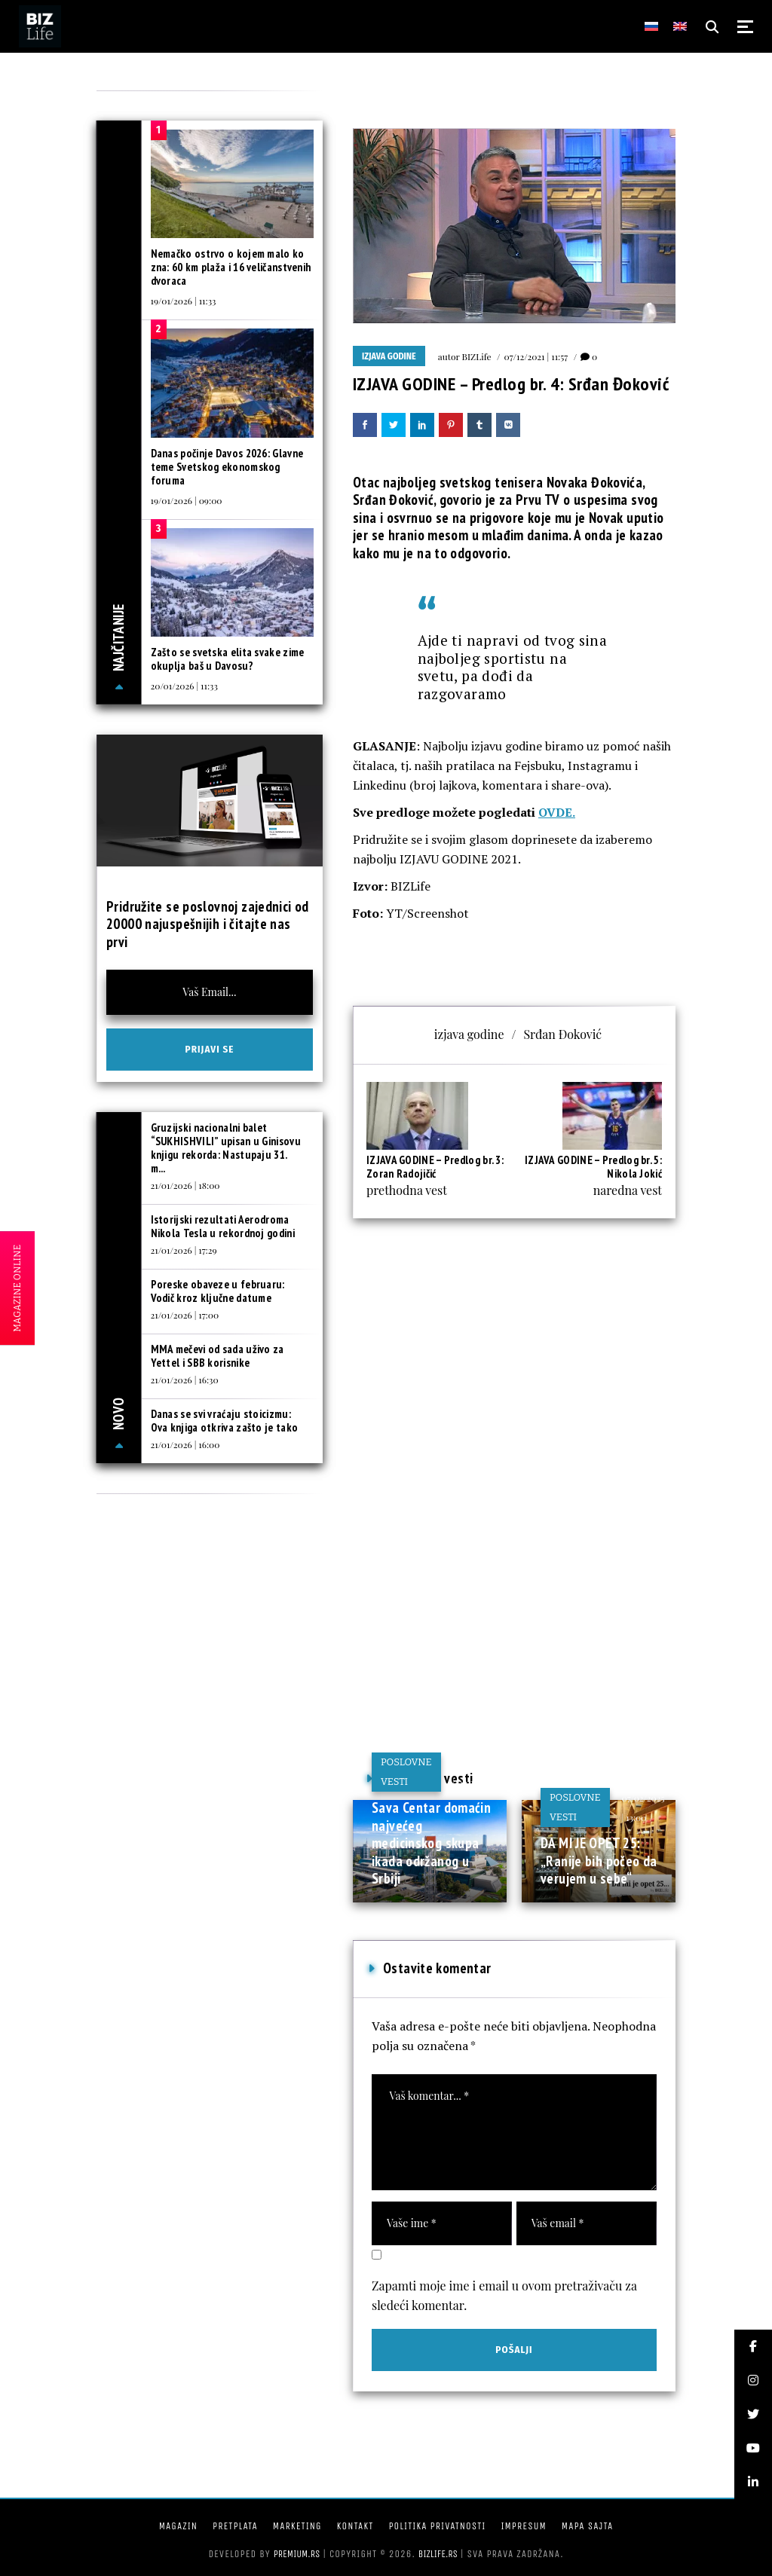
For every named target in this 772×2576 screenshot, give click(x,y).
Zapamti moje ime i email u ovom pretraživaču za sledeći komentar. (504, 2295)
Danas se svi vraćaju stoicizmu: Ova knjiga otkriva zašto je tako (225, 1421)
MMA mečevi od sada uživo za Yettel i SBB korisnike (217, 1356)
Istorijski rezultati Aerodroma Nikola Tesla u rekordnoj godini (223, 1226)
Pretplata (235, 2526)
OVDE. (556, 812)
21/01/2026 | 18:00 (185, 1185)
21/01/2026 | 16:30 (185, 1380)
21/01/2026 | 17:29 (184, 1250)
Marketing (297, 2526)
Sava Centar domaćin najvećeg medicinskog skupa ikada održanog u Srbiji (431, 1842)
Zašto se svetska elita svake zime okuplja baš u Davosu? (228, 659)
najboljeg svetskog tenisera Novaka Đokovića (512, 482)
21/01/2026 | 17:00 (185, 1315)
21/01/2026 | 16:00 (185, 1444)
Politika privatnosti (437, 2526)
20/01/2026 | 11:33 (184, 686)
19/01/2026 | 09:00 (186, 500)
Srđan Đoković (562, 1034)
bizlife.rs (438, 2553)
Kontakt (355, 2526)
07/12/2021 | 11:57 (536, 356)
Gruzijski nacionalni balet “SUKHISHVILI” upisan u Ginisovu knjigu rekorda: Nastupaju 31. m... (226, 1147)
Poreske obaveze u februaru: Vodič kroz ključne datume (218, 1291)
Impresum (523, 2526)
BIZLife (477, 356)
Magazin (178, 2526)
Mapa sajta (587, 2526)
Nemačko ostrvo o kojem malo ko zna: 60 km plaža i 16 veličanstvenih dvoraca (231, 267)
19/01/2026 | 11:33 (183, 301)
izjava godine (469, 1034)
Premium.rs (297, 2553)
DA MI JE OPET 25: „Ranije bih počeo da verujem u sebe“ (599, 1860)
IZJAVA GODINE (389, 356)
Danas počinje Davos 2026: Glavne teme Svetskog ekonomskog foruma (227, 466)
